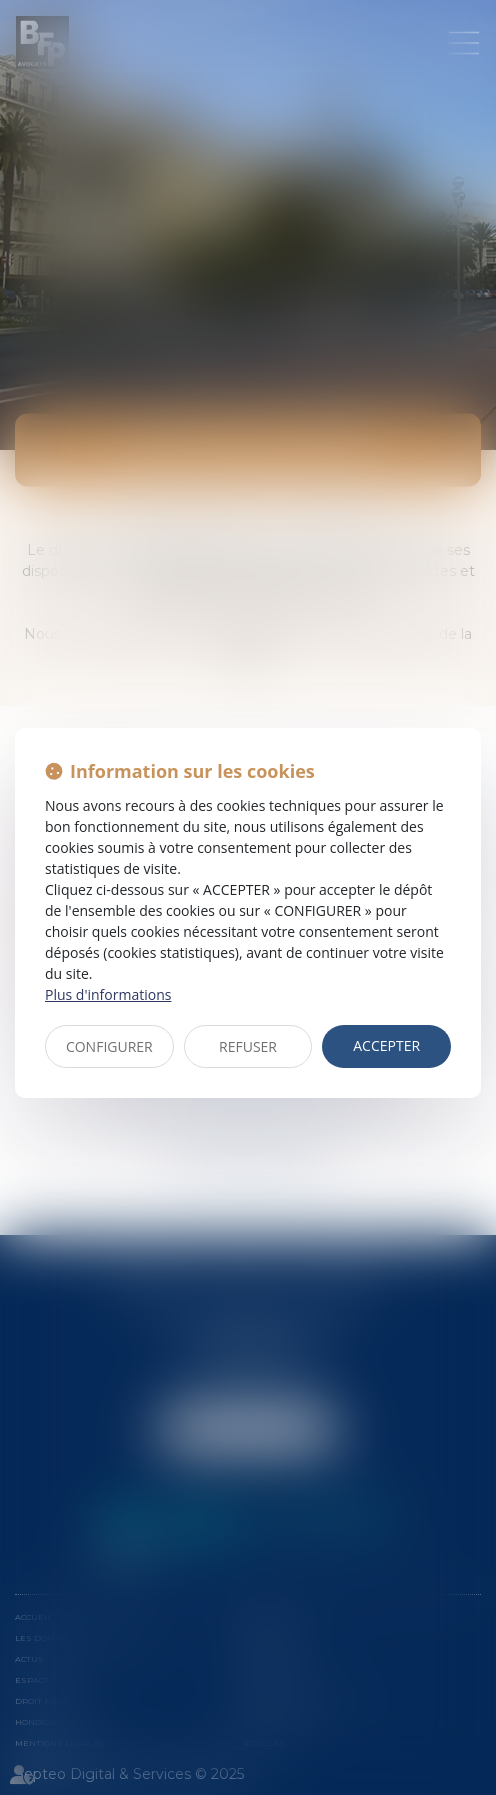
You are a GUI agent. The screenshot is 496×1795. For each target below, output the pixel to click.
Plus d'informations (108, 994)
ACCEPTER (386, 1045)
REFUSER (248, 1046)
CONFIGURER (109, 1046)
